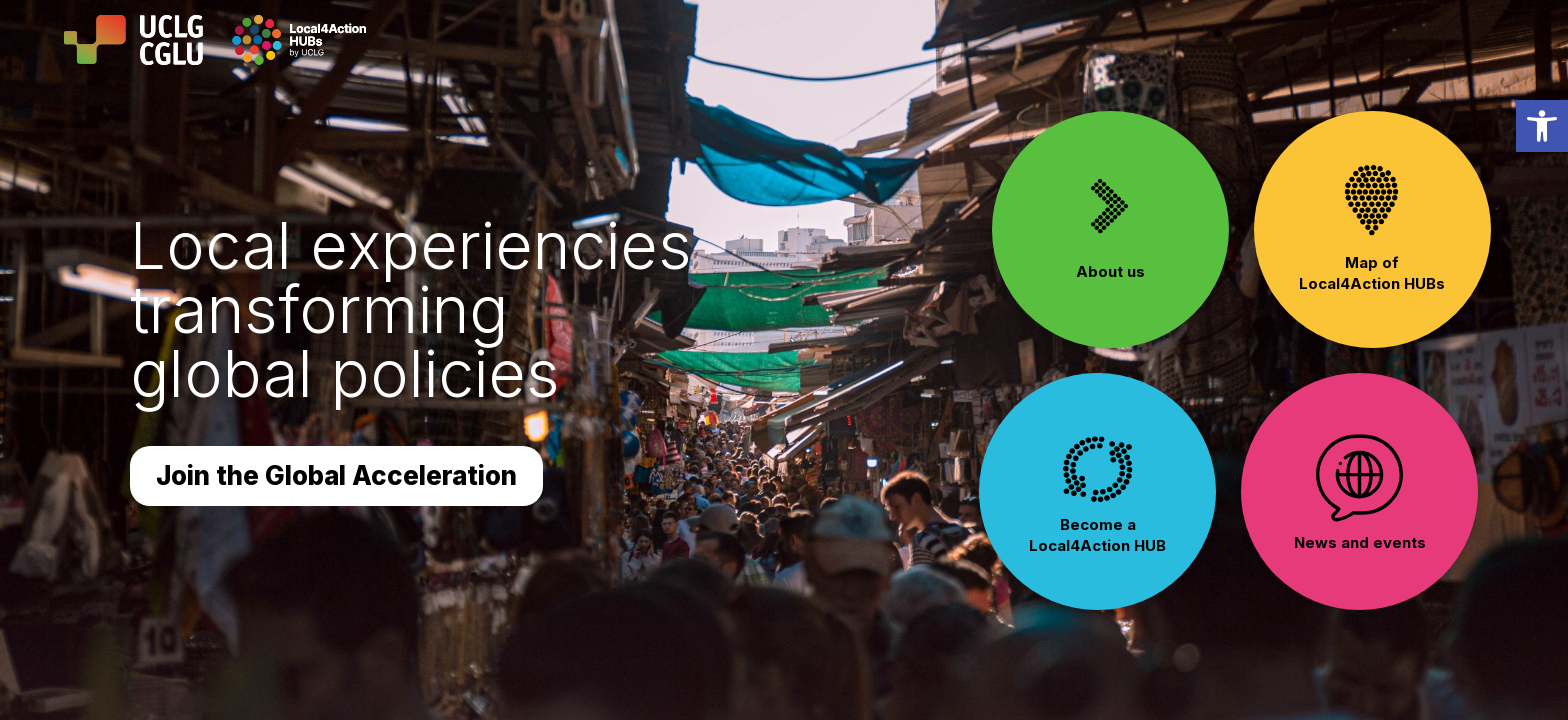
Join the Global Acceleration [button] (336, 475)
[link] (1542, 126)
